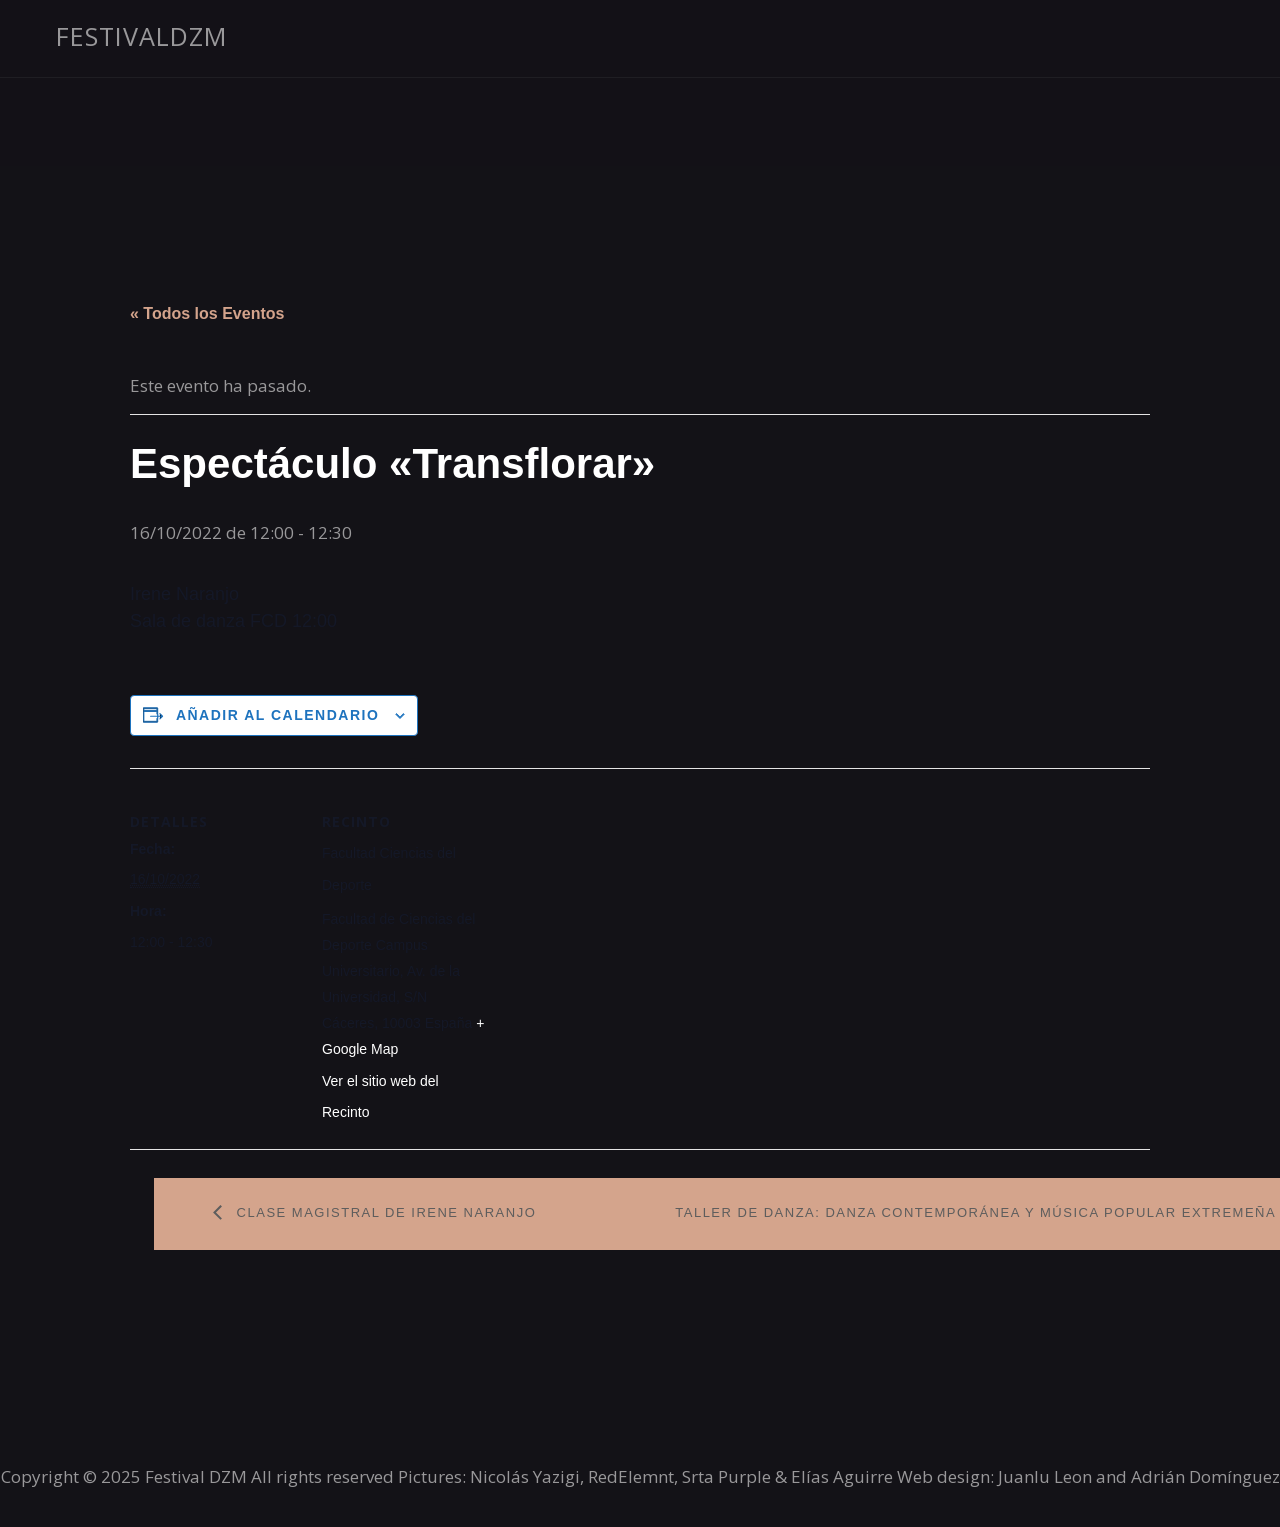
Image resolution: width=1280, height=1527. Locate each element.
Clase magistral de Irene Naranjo (384, 1212)
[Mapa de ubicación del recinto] (619, 906)
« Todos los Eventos (207, 313)
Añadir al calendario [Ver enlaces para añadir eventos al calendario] (277, 715)
